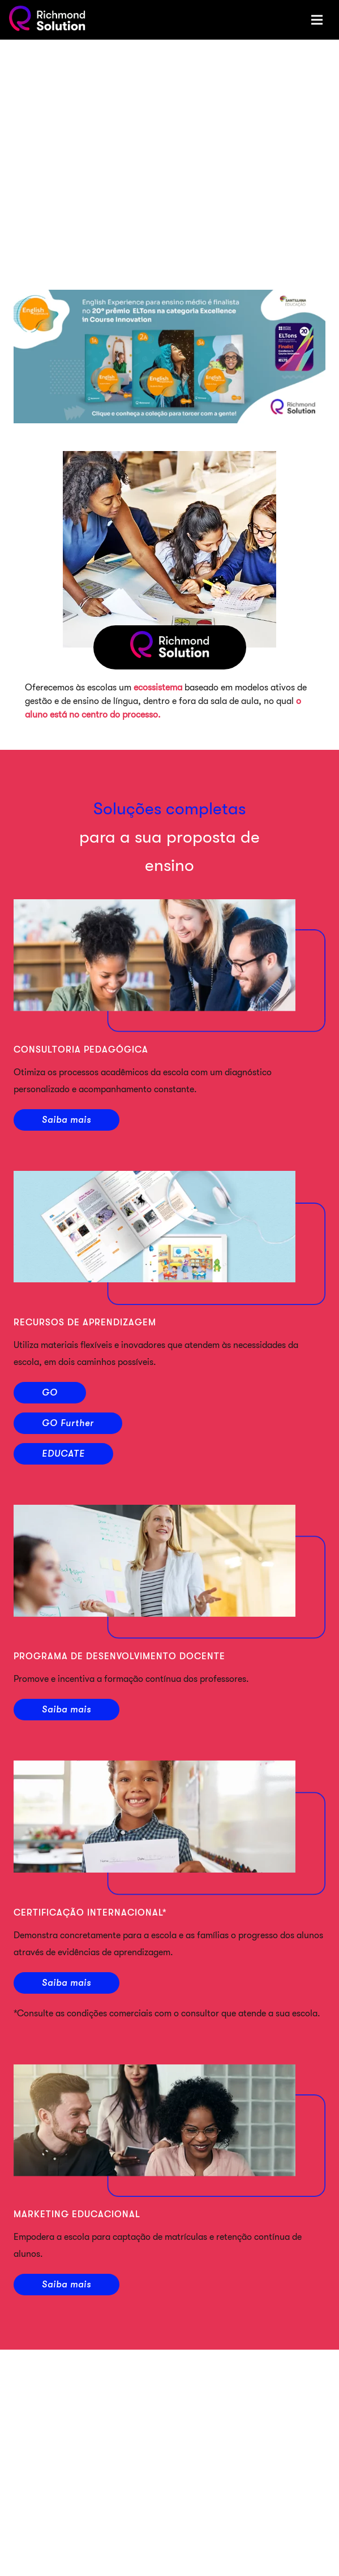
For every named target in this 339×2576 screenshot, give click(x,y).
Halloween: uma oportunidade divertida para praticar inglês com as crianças (226, 2454)
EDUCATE (63, 1454)
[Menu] (317, 20)
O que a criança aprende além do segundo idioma (228, 2545)
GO (50, 1393)
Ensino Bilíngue (179, 2505)
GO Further (68, 1423)
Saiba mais (66, 1120)
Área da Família (170, 2380)
